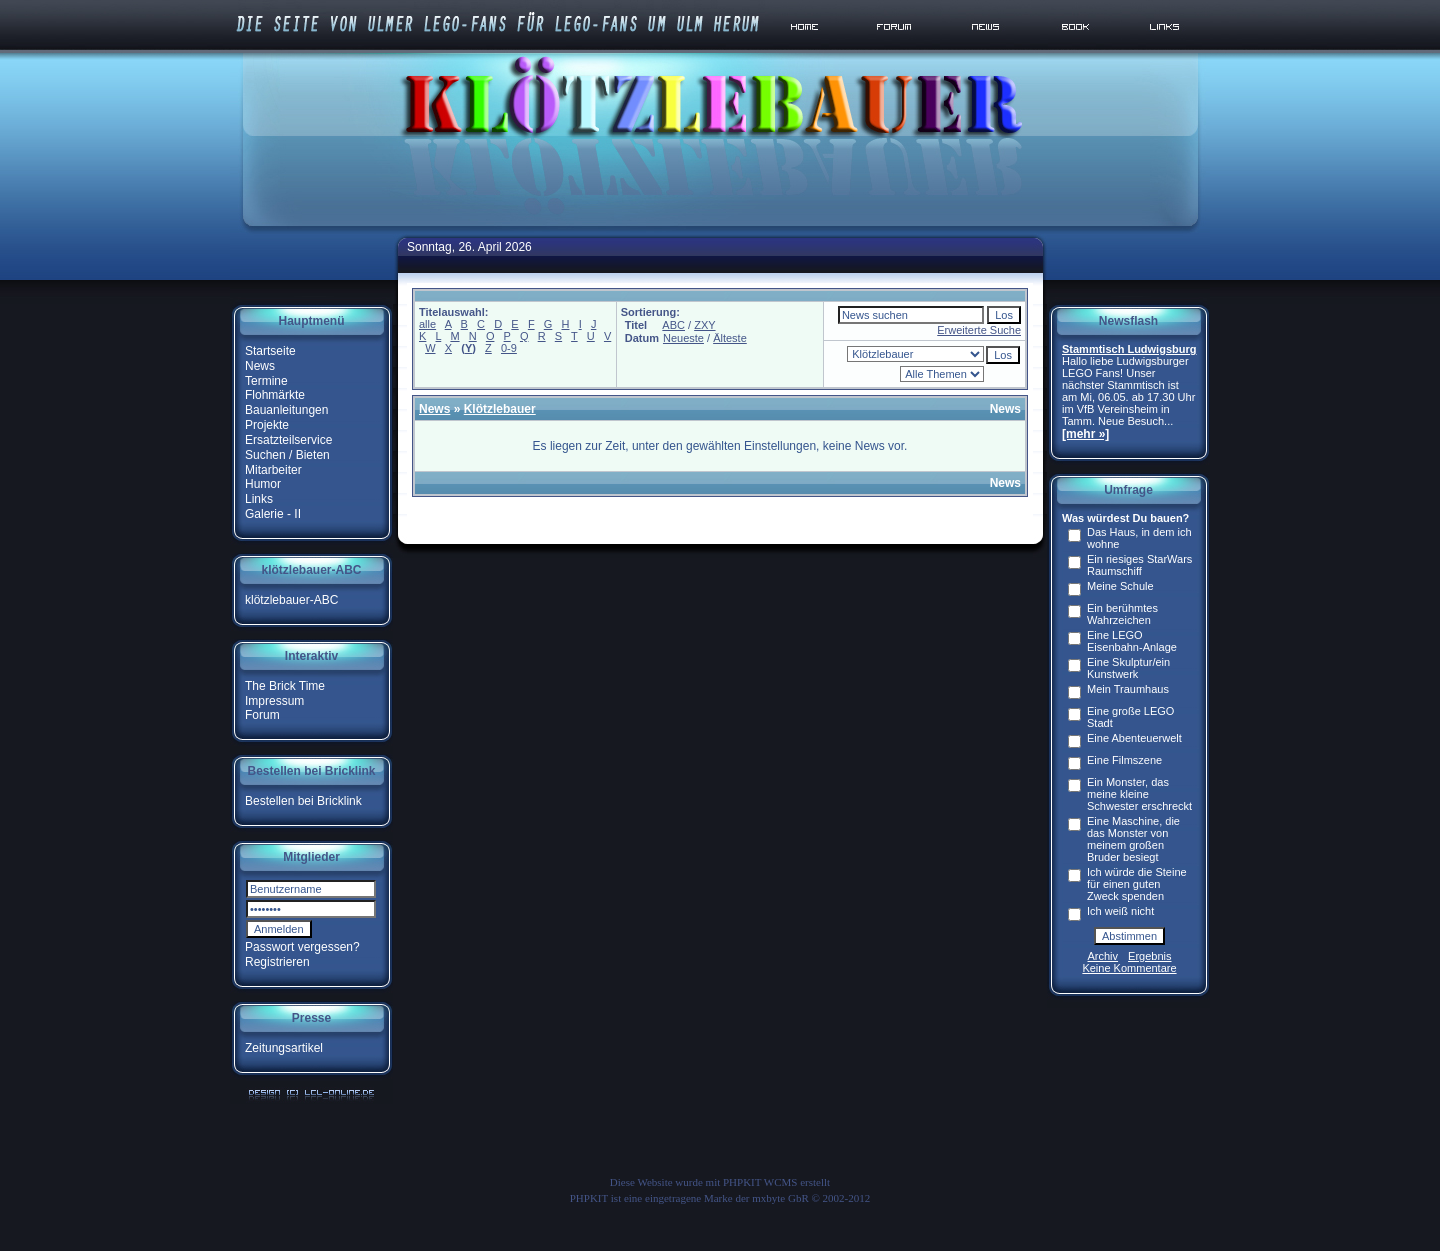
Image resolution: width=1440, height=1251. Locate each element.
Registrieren (277, 962)
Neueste (683, 338)
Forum (262, 715)
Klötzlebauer (500, 409)
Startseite (270, 351)
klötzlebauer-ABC (291, 600)
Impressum (274, 700)
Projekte (267, 425)
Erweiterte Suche (979, 330)
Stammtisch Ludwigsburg (1129, 349)
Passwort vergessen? (302, 947)
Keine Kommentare (1129, 968)
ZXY (704, 325)
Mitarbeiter (273, 469)
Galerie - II (273, 514)
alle (427, 324)
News (260, 366)
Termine (266, 380)
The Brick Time (285, 686)
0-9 (509, 348)
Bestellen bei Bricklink (303, 801)
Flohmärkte (275, 395)
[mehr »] (1085, 434)
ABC (673, 325)
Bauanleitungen (286, 410)
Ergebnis (1149, 956)
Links (259, 499)
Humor (263, 484)
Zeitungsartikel (284, 1048)
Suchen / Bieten (287, 455)
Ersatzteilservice (288, 440)
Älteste (730, 338)
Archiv (1103, 956)
